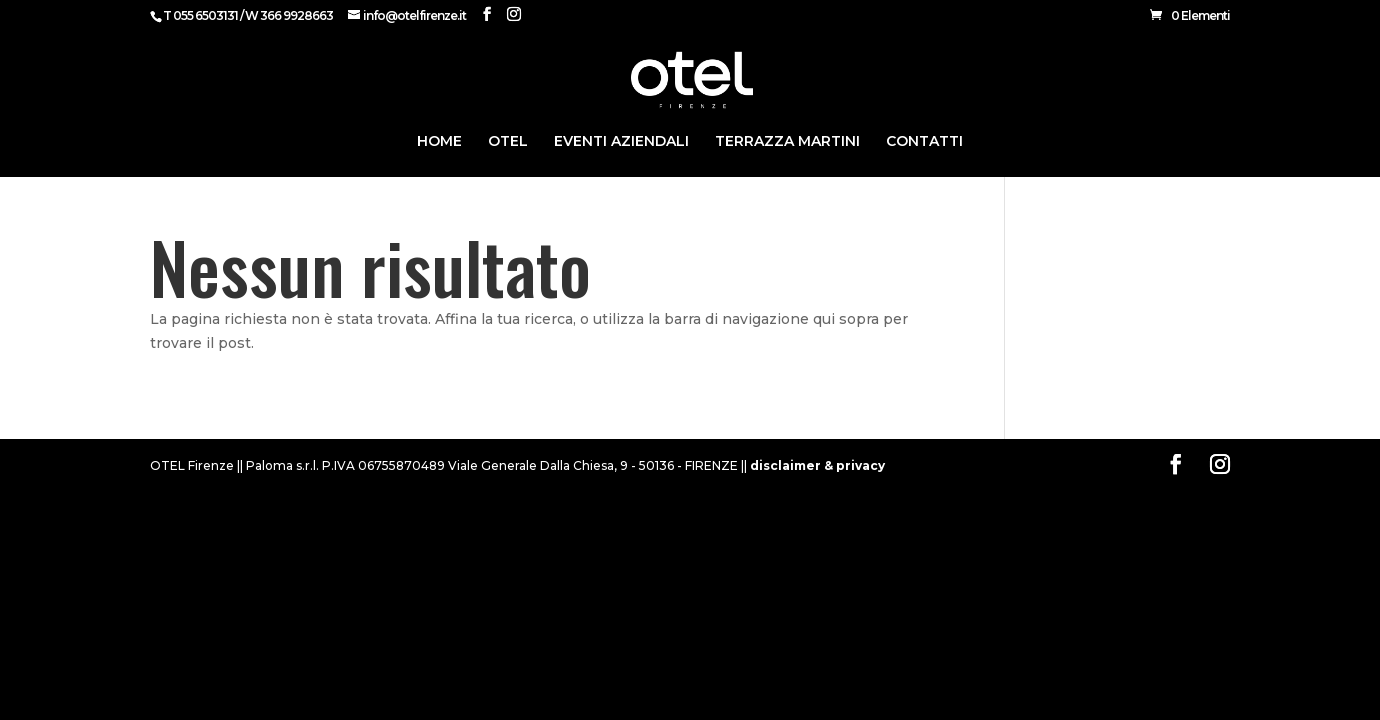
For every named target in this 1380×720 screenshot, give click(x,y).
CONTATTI (924, 142)
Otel (508, 142)
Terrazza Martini (787, 142)
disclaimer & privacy (817, 465)
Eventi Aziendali (621, 142)
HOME (439, 142)
